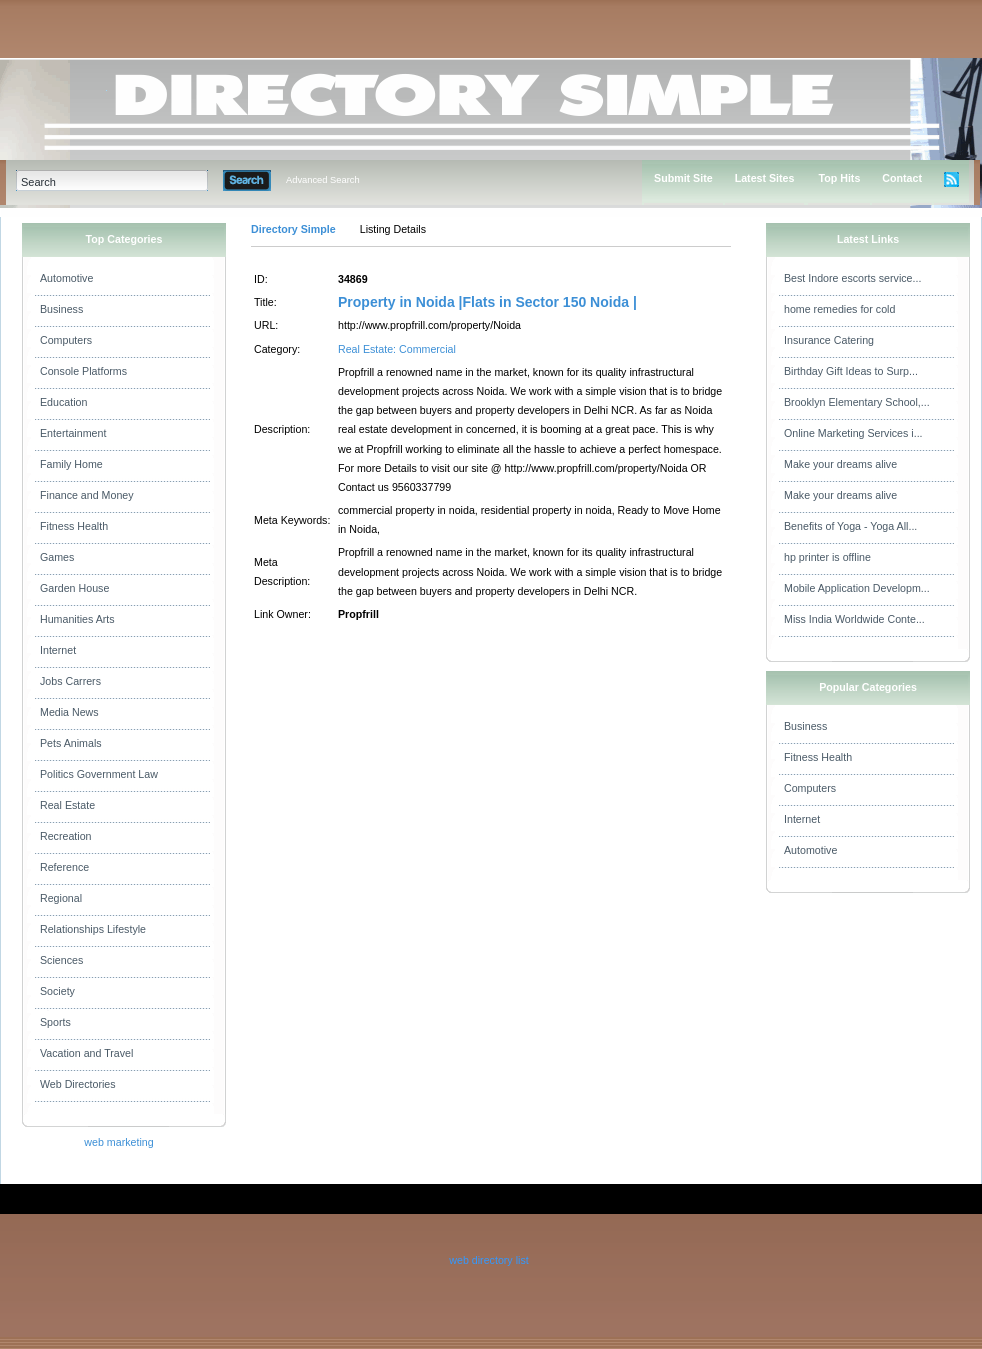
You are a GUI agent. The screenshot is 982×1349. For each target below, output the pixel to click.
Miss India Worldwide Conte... (854, 619)
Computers (66, 340)
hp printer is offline (827, 557)
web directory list (488, 1260)
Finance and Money (87, 495)
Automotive (66, 278)
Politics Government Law (99, 774)
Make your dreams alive (840, 464)
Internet (58, 650)
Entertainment (73, 433)
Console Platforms (83, 371)
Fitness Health (74, 526)
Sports (55, 1022)
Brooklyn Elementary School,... (857, 402)
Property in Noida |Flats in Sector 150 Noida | (487, 302)
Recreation (66, 836)
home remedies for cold (839, 309)
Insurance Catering (829, 340)
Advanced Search (323, 180)
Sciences (61, 960)
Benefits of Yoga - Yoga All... (850, 526)
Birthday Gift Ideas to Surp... (851, 371)
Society (57, 991)
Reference (64, 867)
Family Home (71, 464)
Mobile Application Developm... (857, 588)
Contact (902, 178)
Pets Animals (71, 743)
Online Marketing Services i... (853, 433)
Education (63, 402)
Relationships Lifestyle (93, 929)
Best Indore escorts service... (852, 278)
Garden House (74, 588)
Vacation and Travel (86, 1053)
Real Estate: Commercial (397, 349)
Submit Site (683, 178)
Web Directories (78, 1084)
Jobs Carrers (70, 681)
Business (61, 309)
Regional (61, 898)
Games (57, 557)
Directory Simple (293, 229)
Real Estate (67, 805)
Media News (69, 712)
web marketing (118, 1142)
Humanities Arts (77, 619)
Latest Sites (765, 178)
